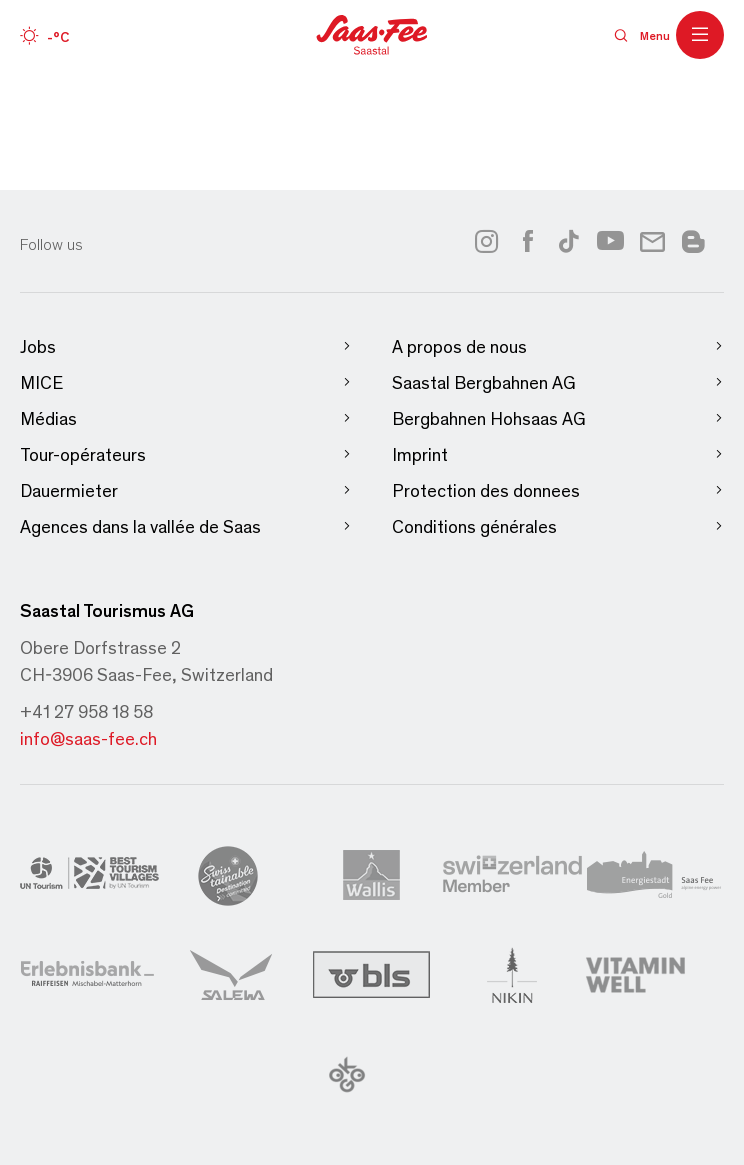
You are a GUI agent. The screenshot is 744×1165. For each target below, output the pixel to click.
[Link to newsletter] (652, 241)
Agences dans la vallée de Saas (186, 526)
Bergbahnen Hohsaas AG (558, 418)
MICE (186, 382)
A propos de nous (558, 346)
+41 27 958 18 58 (86, 711)
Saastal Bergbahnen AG (558, 382)
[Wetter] (44, 35)
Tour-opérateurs (186, 454)
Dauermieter (186, 490)
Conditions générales (558, 526)
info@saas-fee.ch (88, 738)
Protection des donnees (558, 490)
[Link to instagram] (486, 241)
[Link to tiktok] (569, 241)
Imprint (558, 454)
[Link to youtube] (610, 241)
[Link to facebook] (527, 241)
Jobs (186, 346)
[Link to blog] (693, 239)
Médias (186, 418)
